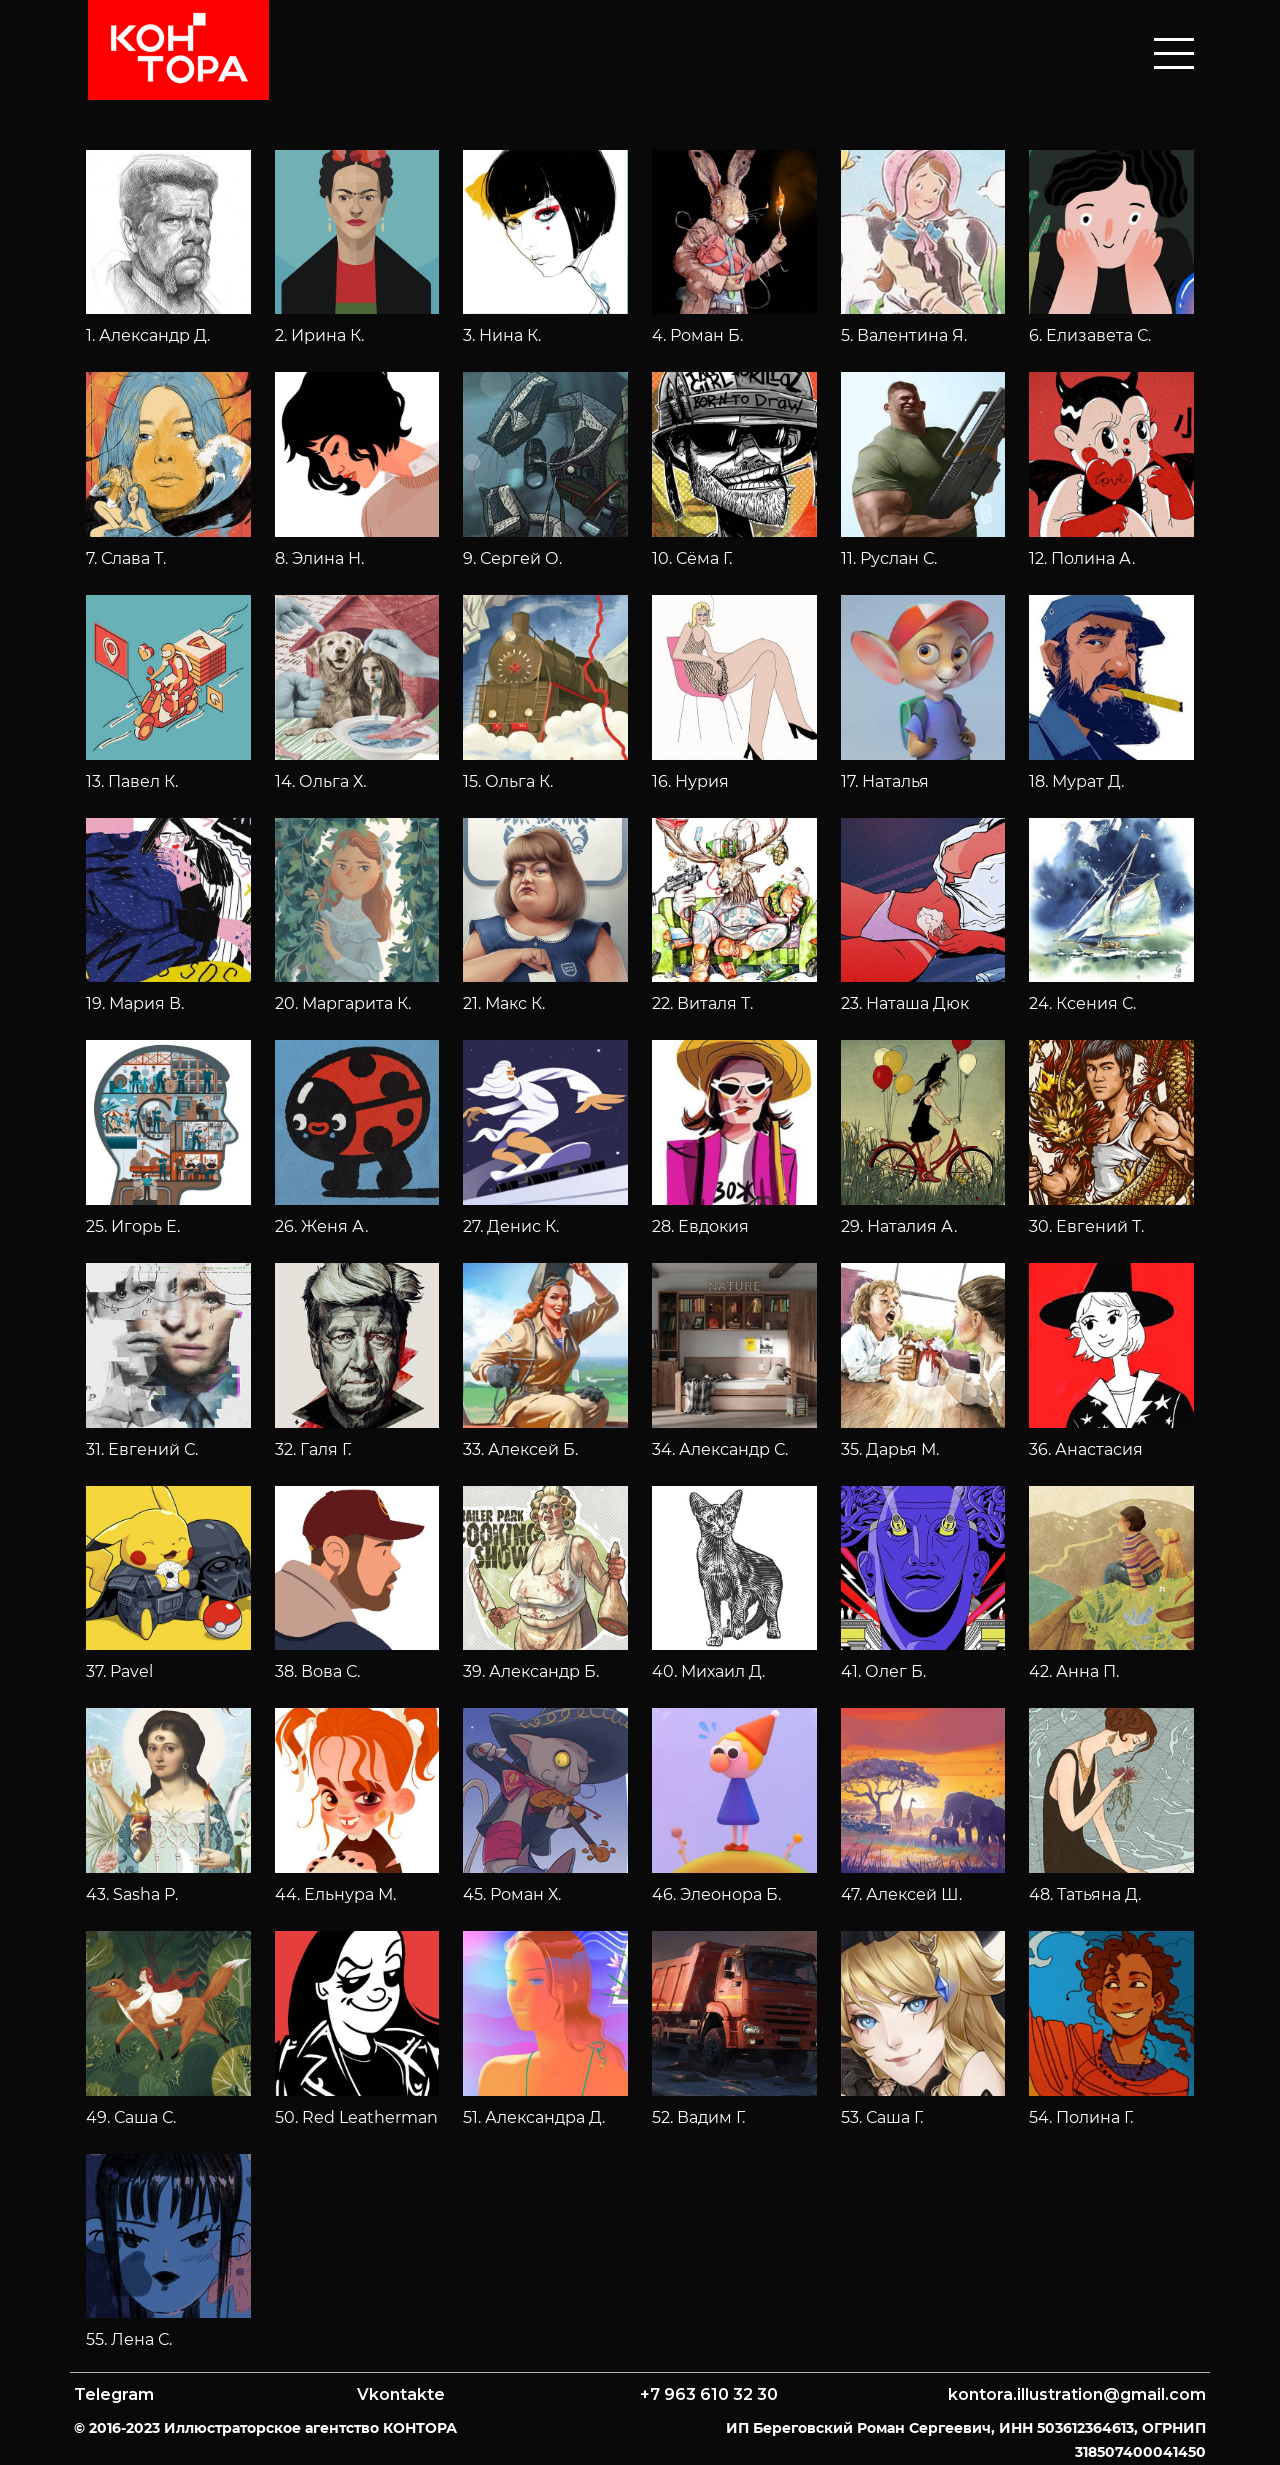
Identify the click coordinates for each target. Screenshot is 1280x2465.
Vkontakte (401, 2394)
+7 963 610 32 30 (709, 2394)
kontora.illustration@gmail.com (1077, 2394)
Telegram (114, 2394)
